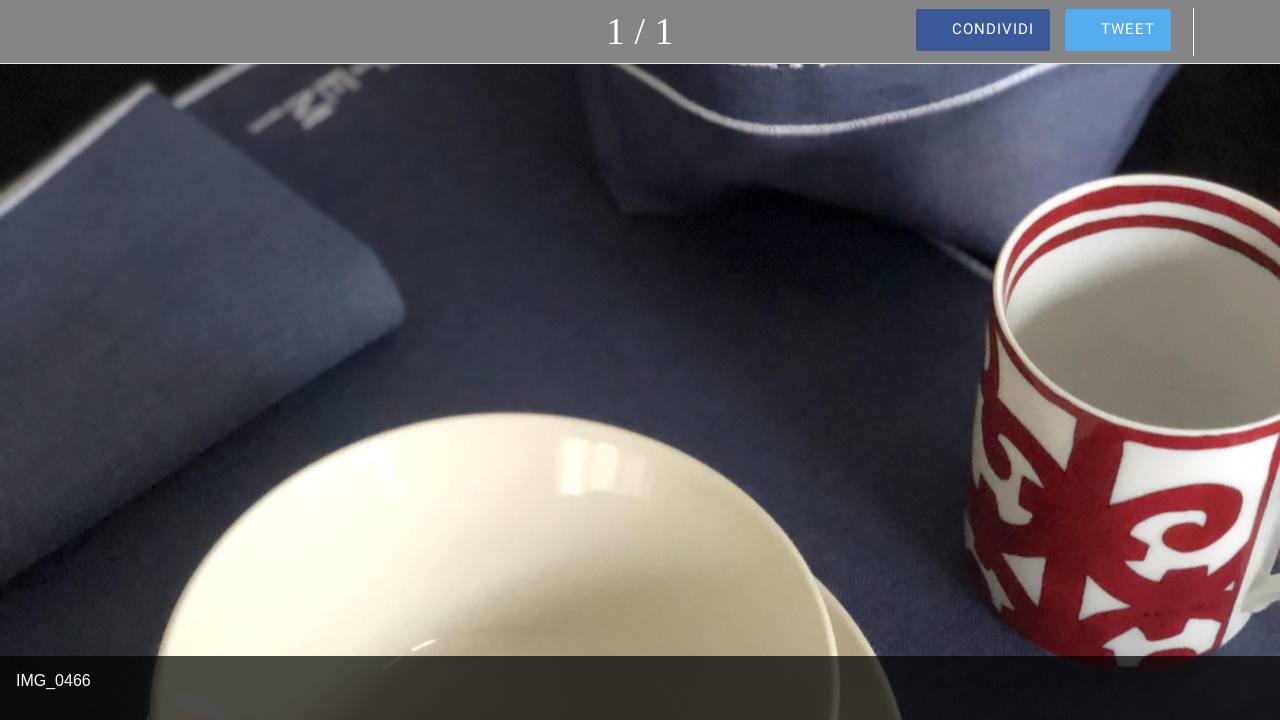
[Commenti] (1228, 32)
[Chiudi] (32, 32)
